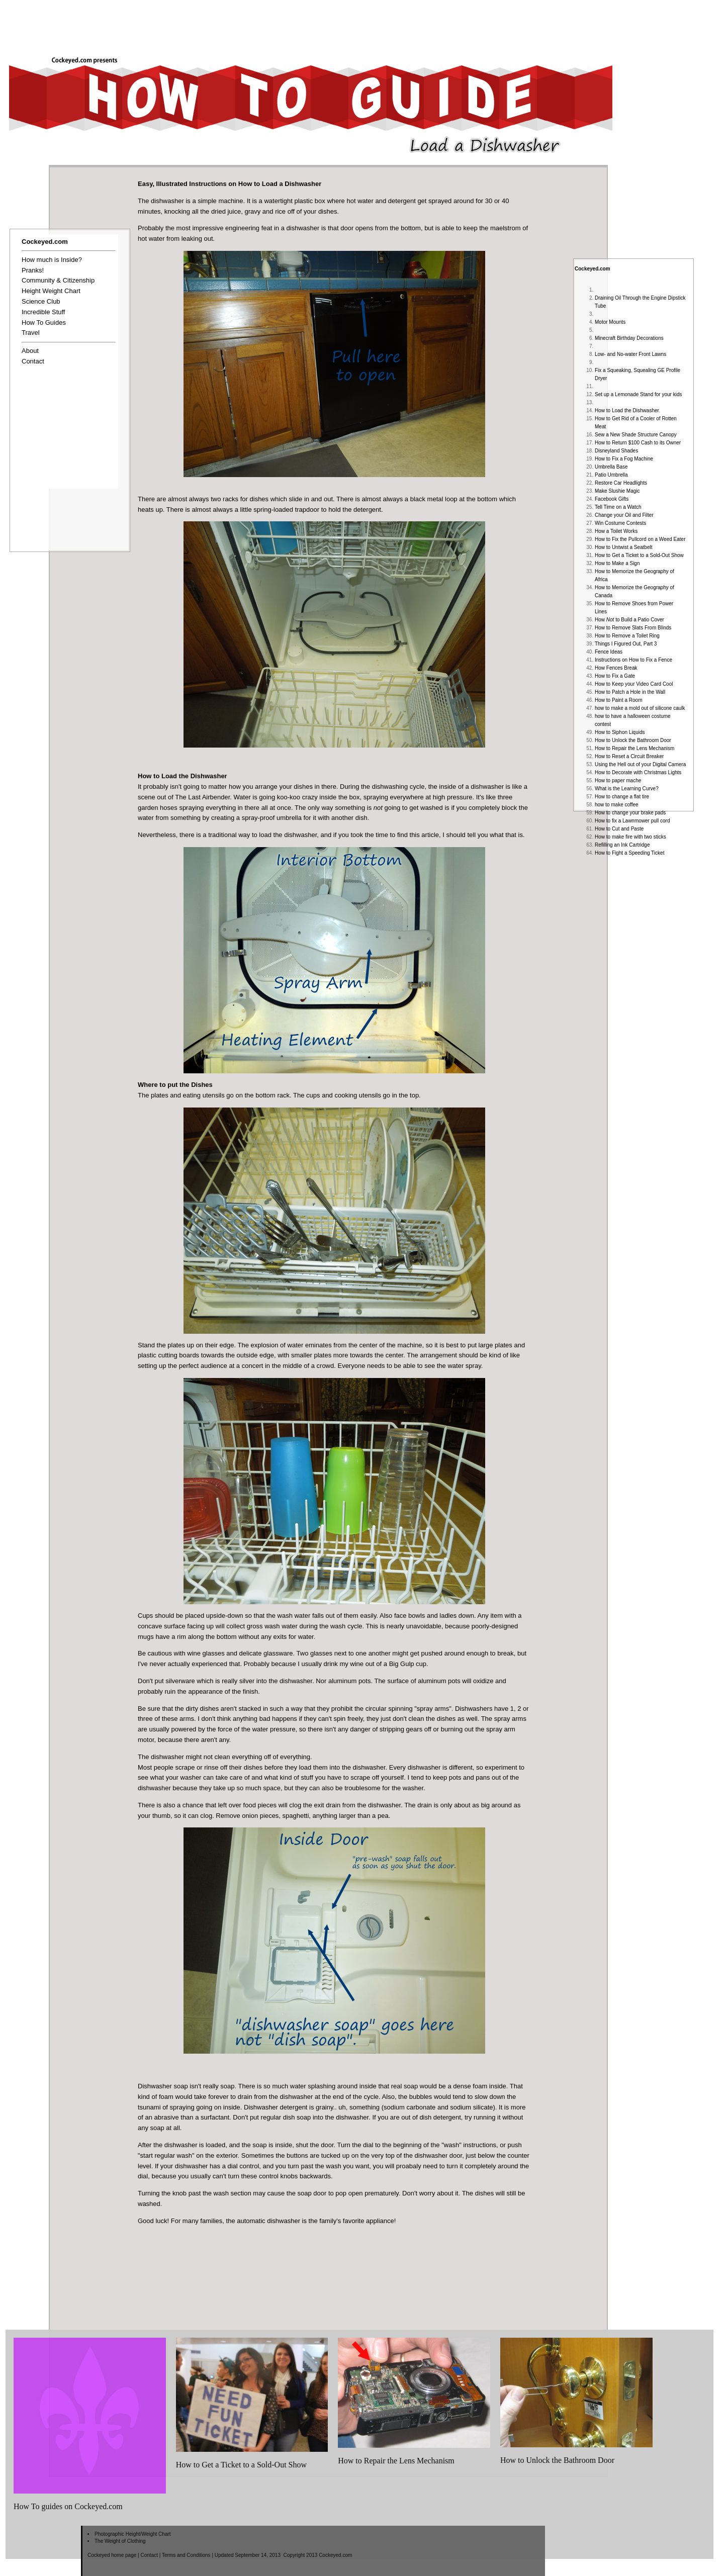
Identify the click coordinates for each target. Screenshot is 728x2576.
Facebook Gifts (611, 499)
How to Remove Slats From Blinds (633, 627)
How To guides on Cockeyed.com (68, 2506)
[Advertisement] (545, 23)
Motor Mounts (610, 322)
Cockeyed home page (111, 2555)
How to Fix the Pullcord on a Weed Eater (640, 539)
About (30, 350)
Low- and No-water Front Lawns (630, 354)
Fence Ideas (608, 652)
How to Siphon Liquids (620, 732)
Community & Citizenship (58, 280)
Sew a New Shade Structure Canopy (636, 434)
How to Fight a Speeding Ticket (629, 853)
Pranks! (33, 270)
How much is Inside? (52, 259)
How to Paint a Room (619, 700)
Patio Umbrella (611, 475)
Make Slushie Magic (617, 491)
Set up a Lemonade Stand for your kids (638, 394)
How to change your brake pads (630, 812)
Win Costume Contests (620, 523)
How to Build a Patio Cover (629, 619)
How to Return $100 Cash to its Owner (638, 442)
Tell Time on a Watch (618, 507)
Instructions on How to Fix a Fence (633, 660)
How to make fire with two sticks (630, 837)
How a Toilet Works (616, 531)
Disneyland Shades (616, 450)
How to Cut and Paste (619, 829)
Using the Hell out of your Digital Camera (640, 764)
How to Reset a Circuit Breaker (629, 756)
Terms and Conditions (186, 2555)
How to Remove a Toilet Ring (627, 635)
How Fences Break (616, 668)
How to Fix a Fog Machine (624, 459)
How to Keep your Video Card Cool (634, 684)
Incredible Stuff (43, 312)
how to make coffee (617, 804)
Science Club (41, 301)
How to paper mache (618, 780)
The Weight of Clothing (120, 2541)
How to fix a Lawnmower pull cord (632, 820)
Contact (33, 361)
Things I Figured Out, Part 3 (626, 644)
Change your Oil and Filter (624, 515)
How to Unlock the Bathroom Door (633, 740)
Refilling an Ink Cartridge (622, 845)
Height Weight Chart (51, 291)
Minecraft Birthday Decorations (629, 338)
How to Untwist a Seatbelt (624, 547)
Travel (31, 332)
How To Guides (44, 322)
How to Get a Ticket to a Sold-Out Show (639, 555)
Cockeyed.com (592, 268)
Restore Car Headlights (621, 483)
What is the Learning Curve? (627, 788)
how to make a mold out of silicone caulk (640, 708)
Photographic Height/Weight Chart (133, 2534)
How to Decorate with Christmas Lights (638, 772)
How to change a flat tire (622, 796)
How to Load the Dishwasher (627, 410)
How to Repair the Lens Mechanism (634, 748)
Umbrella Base (611, 467)
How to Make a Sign (617, 563)
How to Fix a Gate (615, 676)
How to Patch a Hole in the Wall (630, 692)
